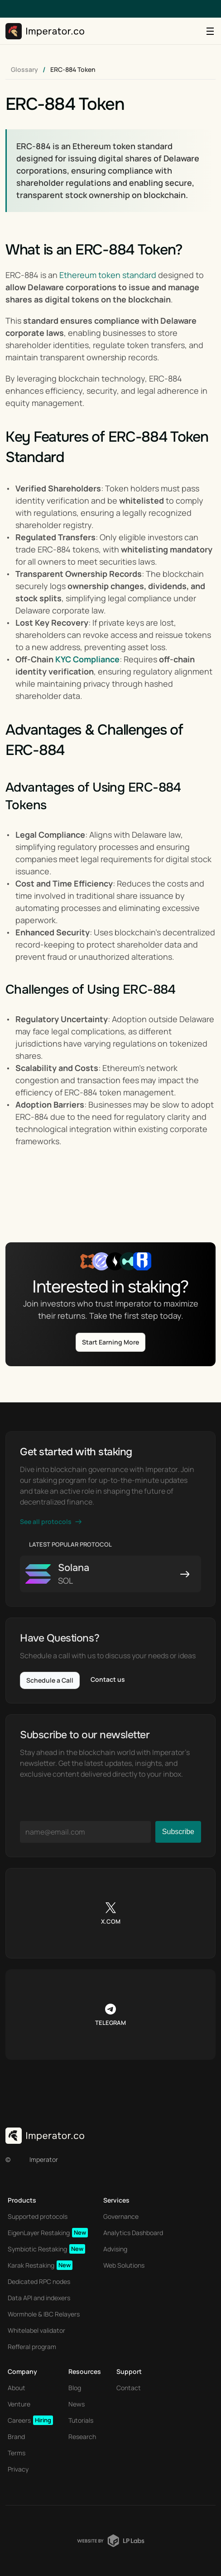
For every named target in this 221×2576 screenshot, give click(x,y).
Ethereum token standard (107, 274)
